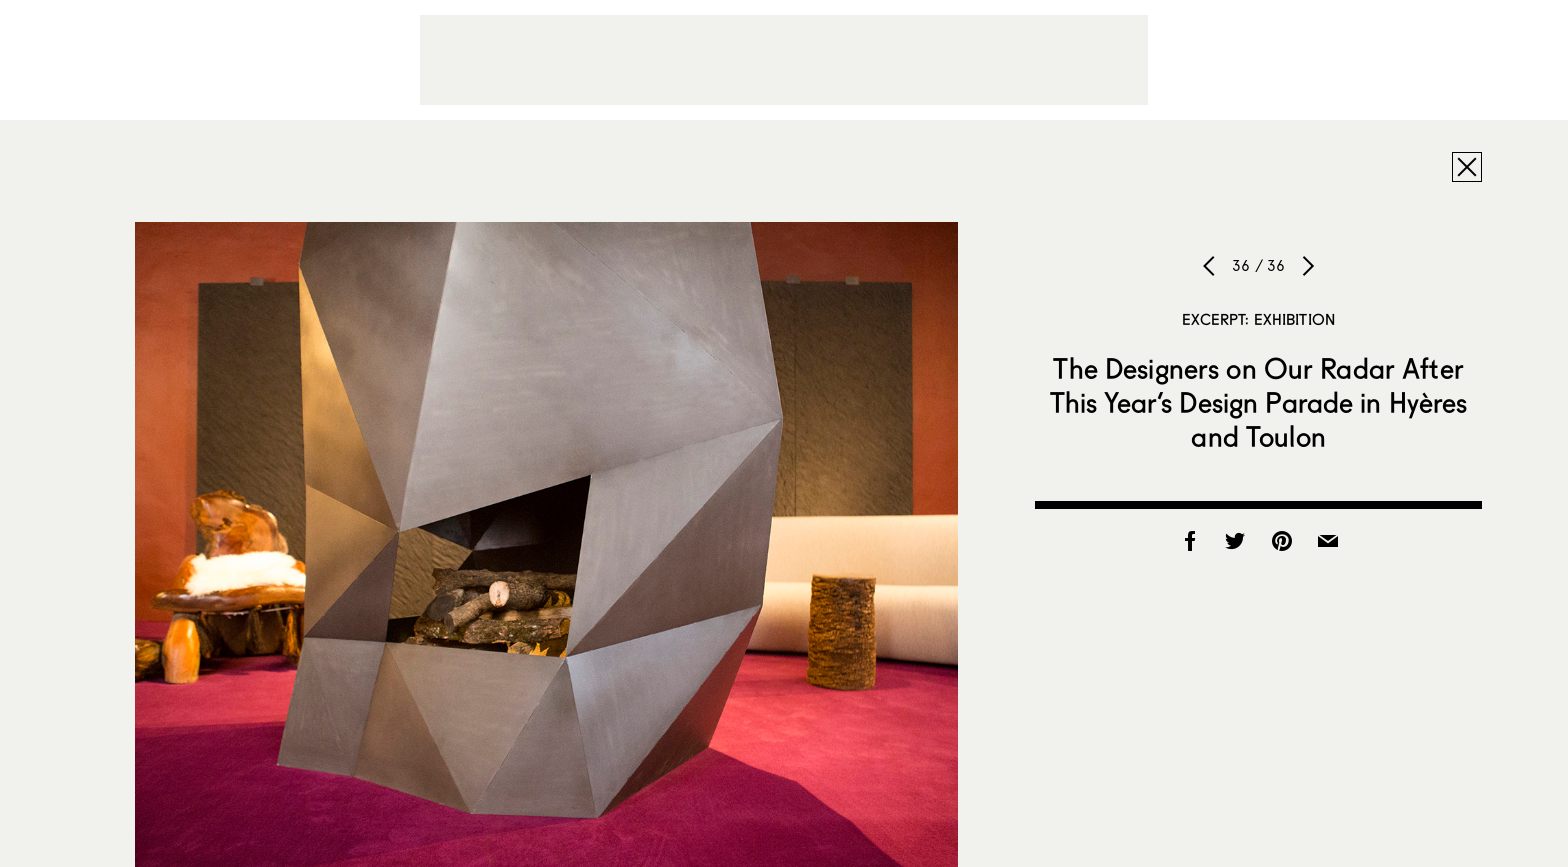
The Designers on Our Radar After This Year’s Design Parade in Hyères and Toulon (1259, 402)
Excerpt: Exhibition (1258, 319)
